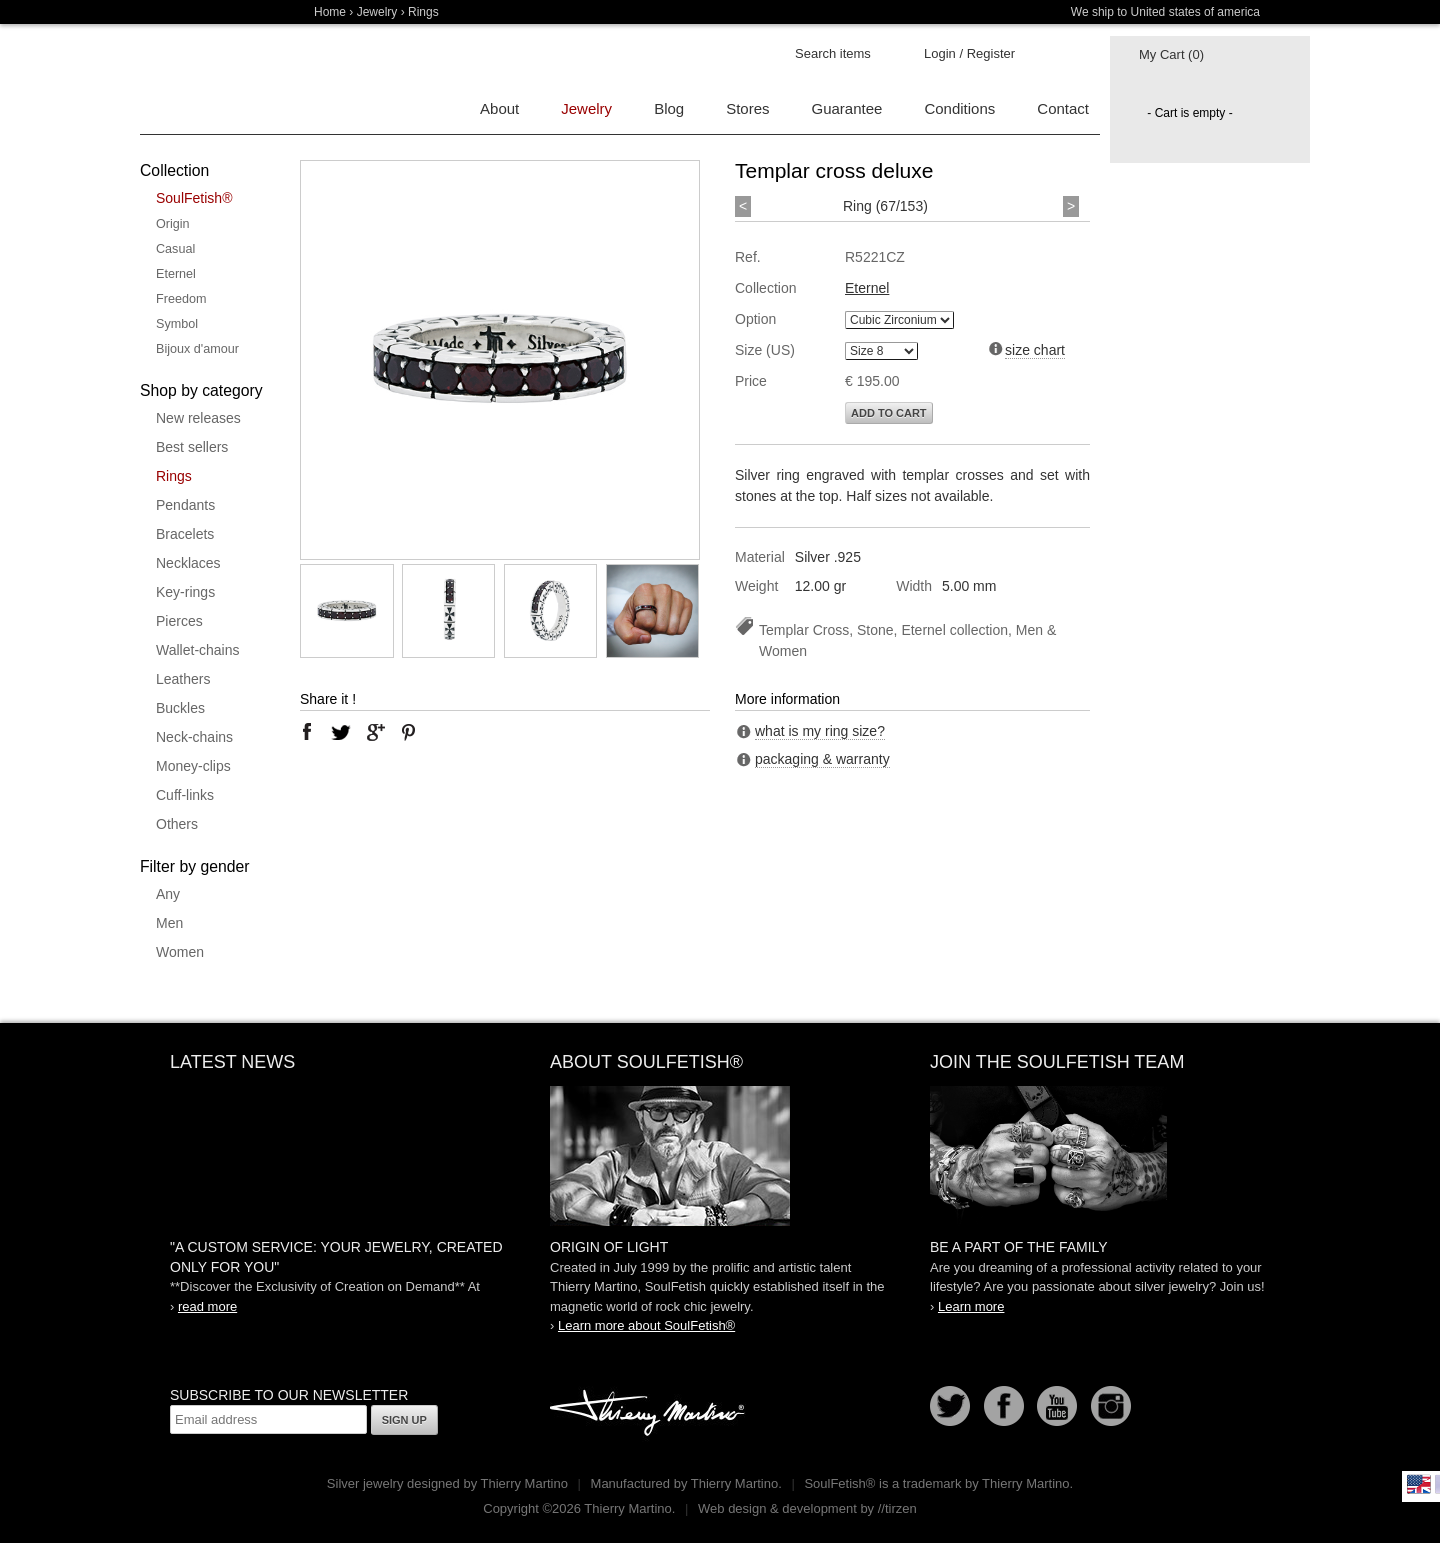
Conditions (959, 108)
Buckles (180, 708)
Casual (175, 249)
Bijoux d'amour (197, 349)
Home (330, 12)
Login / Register (969, 53)
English (1419, 1484)
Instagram (1111, 1406)
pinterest (409, 732)
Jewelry (377, 12)
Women (180, 952)
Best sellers (192, 447)
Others (177, 824)
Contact (1063, 108)
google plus (375, 732)
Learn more (971, 1306)
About (499, 108)
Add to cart (889, 413)
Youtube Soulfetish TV (1057, 1406)
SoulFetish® (194, 198)
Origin (173, 224)
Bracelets (185, 534)
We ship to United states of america (1165, 12)
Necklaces (188, 563)
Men (169, 923)
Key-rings (185, 592)
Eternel (176, 274)
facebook (307, 732)
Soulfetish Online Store (210, 80)
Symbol (177, 324)
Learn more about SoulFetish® (646, 1325)
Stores (747, 108)
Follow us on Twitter (950, 1406)
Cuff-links (185, 795)
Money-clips (193, 766)
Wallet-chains (198, 650)
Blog (669, 108)
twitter (341, 732)
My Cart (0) (1171, 54)
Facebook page (1004, 1406)
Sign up (404, 1420)
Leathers (183, 679)
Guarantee (847, 108)
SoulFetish (720, 1156)
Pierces (179, 621)
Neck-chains (194, 737)
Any (168, 894)
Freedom (181, 299)
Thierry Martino (650, 1414)
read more (207, 1306)
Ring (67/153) (885, 206)
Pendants (185, 505)
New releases (198, 418)
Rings (174, 476)
